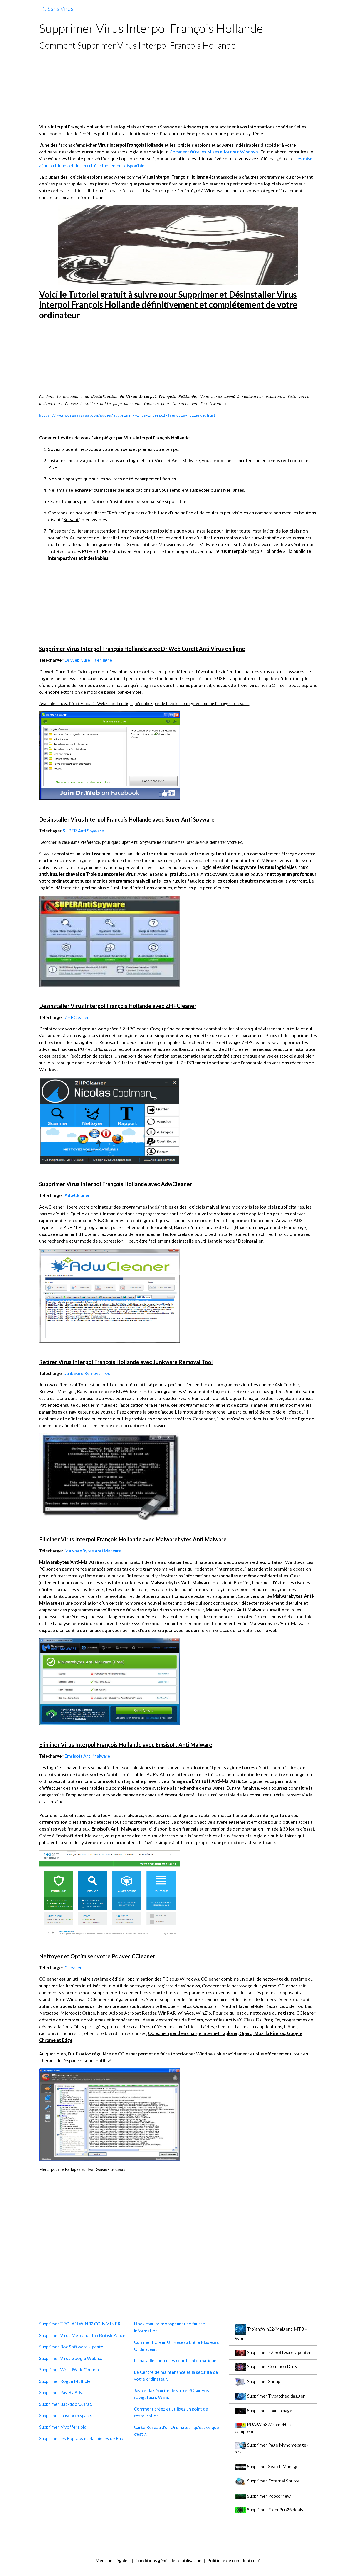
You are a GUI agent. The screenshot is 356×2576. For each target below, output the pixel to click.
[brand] (56, 9)
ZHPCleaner (77, 1016)
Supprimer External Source (268, 2489)
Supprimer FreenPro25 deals (270, 2517)
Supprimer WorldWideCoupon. (70, 2374)
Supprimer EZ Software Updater (264, 2355)
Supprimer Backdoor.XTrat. (66, 2408)
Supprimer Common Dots (266, 2373)
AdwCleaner (77, 1194)
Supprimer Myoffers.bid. (64, 2431)
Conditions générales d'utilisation (167, 2568)
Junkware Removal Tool (88, 1372)
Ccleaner (73, 1966)
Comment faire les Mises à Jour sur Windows (215, 151)
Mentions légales (108, 2568)
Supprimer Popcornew (263, 2504)
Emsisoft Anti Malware (87, 1755)
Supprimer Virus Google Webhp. (72, 2363)
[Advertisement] (175, 87)
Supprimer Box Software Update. (72, 2352)
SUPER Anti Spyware (84, 830)
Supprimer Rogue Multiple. (66, 2386)
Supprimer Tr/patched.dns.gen (271, 2403)
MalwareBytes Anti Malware (93, 1549)
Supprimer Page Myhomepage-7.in (272, 2455)
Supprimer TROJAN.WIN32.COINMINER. (81, 2322)
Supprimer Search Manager (268, 2474)
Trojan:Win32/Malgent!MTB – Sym (272, 2331)
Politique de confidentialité (236, 2568)
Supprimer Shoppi (259, 2388)
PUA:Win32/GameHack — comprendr (267, 2435)
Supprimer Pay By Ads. (61, 2397)
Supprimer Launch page (264, 2417)
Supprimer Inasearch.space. (66, 2420)
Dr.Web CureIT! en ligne (89, 659)
